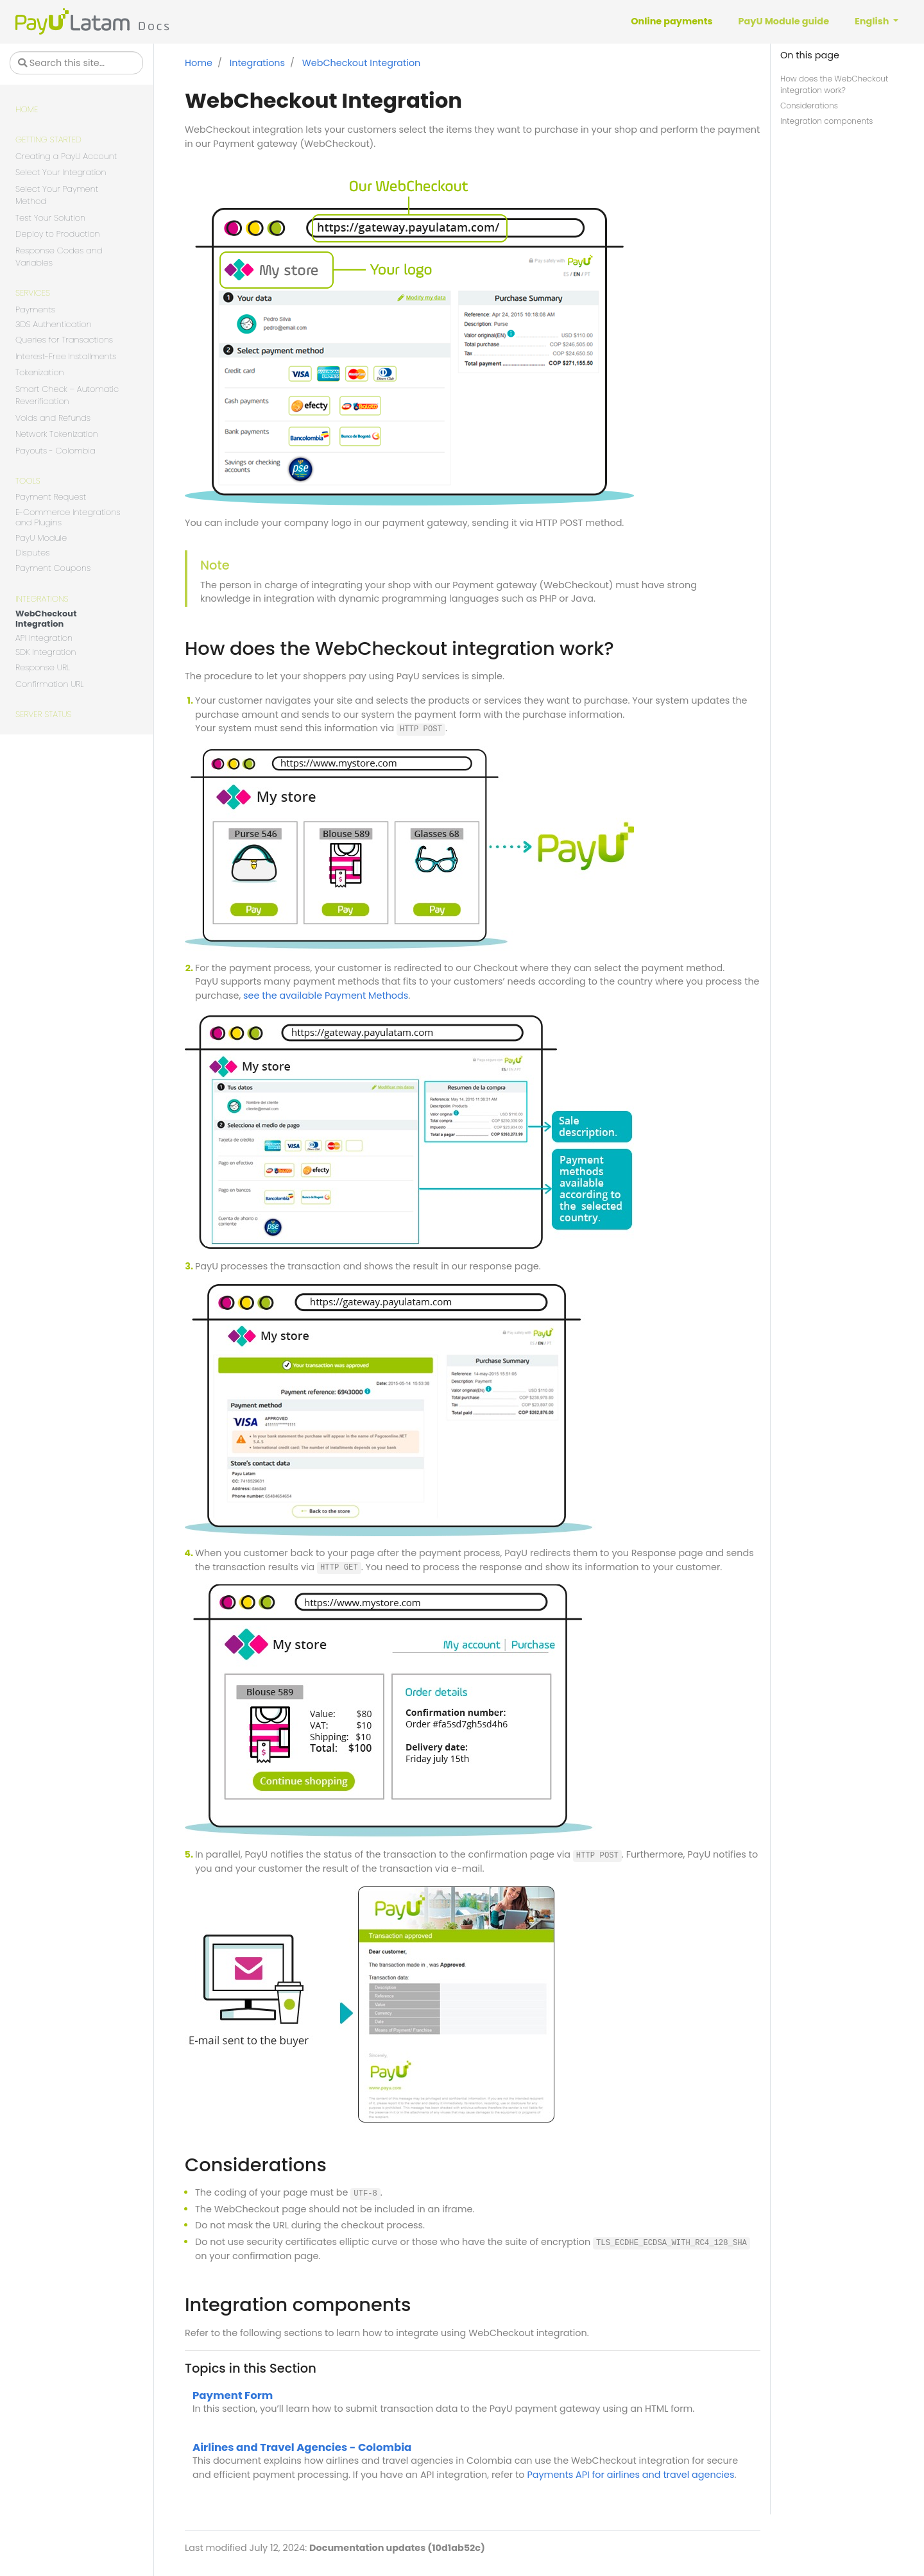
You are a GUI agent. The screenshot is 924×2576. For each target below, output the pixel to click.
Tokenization (39, 372)
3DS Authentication (53, 324)
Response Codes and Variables (59, 256)
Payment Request (50, 497)
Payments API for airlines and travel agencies (630, 2474)
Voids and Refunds (52, 418)
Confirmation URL (49, 684)
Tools (27, 481)
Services (32, 293)
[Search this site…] (76, 62)
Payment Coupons (52, 568)
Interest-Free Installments (65, 356)
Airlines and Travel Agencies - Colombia (302, 2447)
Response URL (42, 667)
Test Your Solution (50, 218)
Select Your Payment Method (56, 195)
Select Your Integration (61, 172)
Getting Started (48, 139)
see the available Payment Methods (325, 995)
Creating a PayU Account (66, 156)
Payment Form (233, 2395)
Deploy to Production (57, 234)
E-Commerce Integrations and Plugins (68, 518)
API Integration (44, 638)
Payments (35, 309)
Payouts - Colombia (55, 451)
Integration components (826, 120)
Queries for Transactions (64, 340)
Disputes (32, 553)
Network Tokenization (56, 434)
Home (26, 109)
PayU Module (41, 538)
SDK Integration (45, 652)
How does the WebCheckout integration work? (834, 84)
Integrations (42, 599)
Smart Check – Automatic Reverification (67, 395)
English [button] (873, 21)
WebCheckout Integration (45, 619)
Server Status (43, 714)
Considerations (809, 105)
